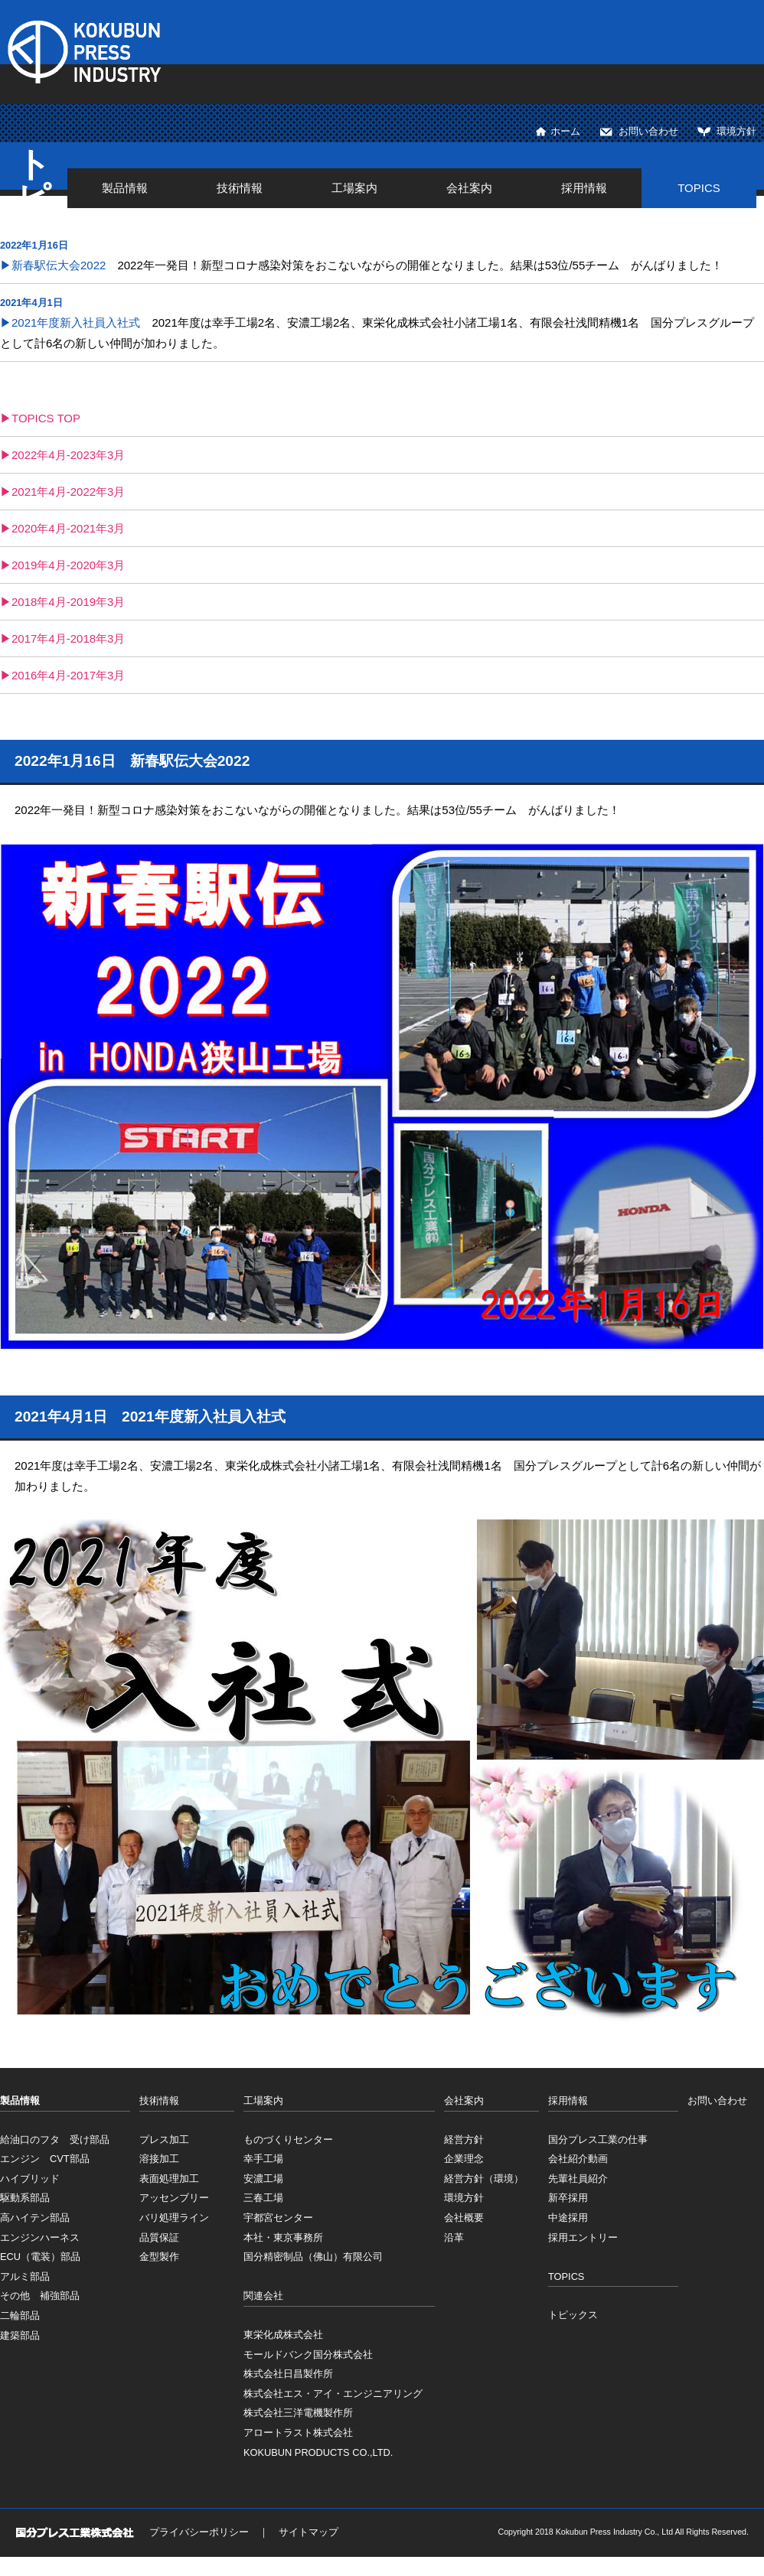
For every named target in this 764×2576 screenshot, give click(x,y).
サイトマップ (308, 2532)
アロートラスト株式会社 (298, 2432)
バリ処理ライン (174, 2217)
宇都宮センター (278, 2217)
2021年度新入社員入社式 (75, 322)
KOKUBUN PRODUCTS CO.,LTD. (318, 2452)
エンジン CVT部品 (45, 2158)
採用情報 (584, 187)
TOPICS (698, 187)
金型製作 (159, 2256)
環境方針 (736, 131)
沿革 (454, 2237)
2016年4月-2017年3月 (68, 675)
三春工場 (263, 2197)
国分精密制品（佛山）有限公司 (313, 2256)
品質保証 (159, 2237)
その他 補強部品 (40, 2295)
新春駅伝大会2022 (58, 265)
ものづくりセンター (288, 2139)
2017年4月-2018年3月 (68, 638)
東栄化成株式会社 (283, 2334)
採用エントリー (583, 2237)
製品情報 (125, 187)
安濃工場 (263, 2178)
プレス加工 (164, 2139)
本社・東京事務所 (283, 2237)
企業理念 (464, 2158)
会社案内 (469, 187)
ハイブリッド (30, 2178)
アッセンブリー (174, 2197)
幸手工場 (263, 2158)
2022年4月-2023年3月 (68, 454)
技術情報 (240, 187)
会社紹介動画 (578, 2158)
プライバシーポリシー (199, 2532)
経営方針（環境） (484, 2178)
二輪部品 (20, 2315)
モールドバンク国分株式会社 (308, 2354)
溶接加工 (159, 2158)
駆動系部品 (25, 2197)
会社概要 (464, 2217)
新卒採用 (568, 2197)
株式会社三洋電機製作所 (298, 2412)
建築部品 (20, 2335)
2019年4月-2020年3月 (68, 565)
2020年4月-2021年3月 (68, 528)
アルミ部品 (25, 2276)
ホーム (565, 131)
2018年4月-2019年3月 (68, 601)
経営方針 (464, 2139)
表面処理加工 (169, 2178)
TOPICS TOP (45, 418)
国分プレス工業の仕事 (598, 2139)
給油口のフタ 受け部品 (54, 2139)
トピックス (573, 2314)
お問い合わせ (648, 131)
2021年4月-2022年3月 (68, 491)
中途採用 (568, 2217)
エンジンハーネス (40, 2237)
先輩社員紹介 (578, 2178)
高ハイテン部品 (35, 2217)
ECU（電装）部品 (40, 2256)
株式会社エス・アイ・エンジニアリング (333, 2393)
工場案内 (354, 187)
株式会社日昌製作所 (288, 2373)
